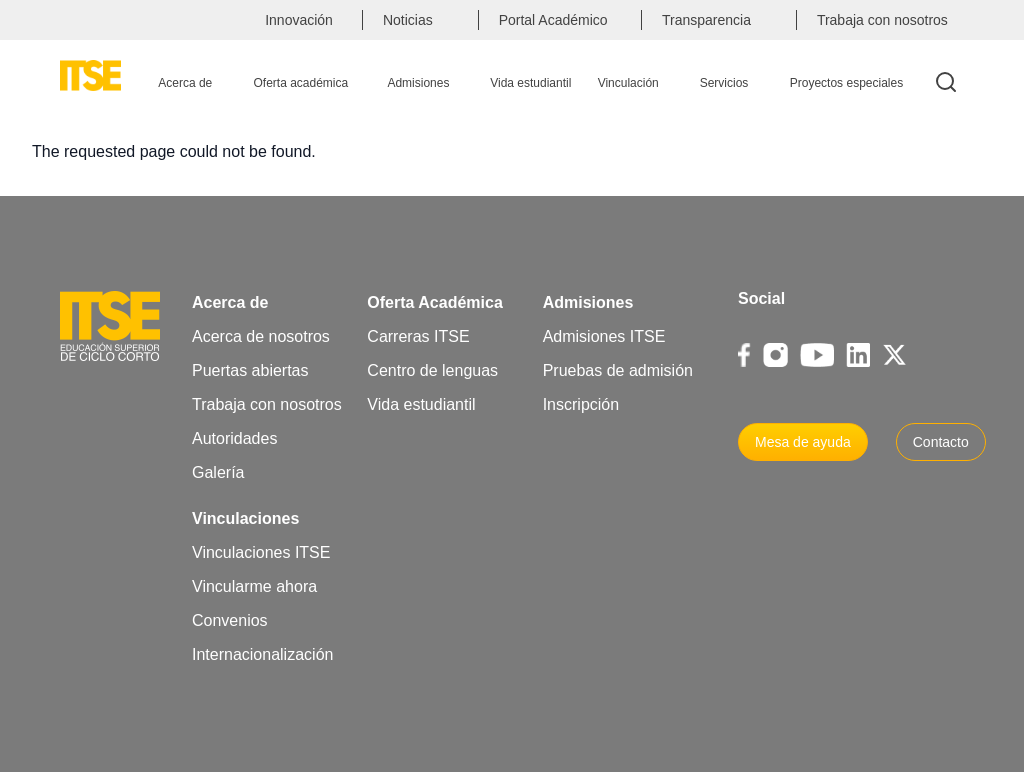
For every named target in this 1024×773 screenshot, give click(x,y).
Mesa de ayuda (803, 442)
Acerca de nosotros (261, 336)
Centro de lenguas (432, 370)
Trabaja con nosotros (267, 404)
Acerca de (230, 302)
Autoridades (234, 438)
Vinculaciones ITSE (261, 552)
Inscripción (581, 404)
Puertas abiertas (250, 370)
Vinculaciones (245, 518)
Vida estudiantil (421, 404)
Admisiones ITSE (604, 336)
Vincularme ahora (254, 586)
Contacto (941, 442)
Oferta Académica (434, 302)
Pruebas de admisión (618, 370)
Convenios (230, 620)
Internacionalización (262, 654)
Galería (218, 472)
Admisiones (588, 302)
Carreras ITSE (418, 336)
